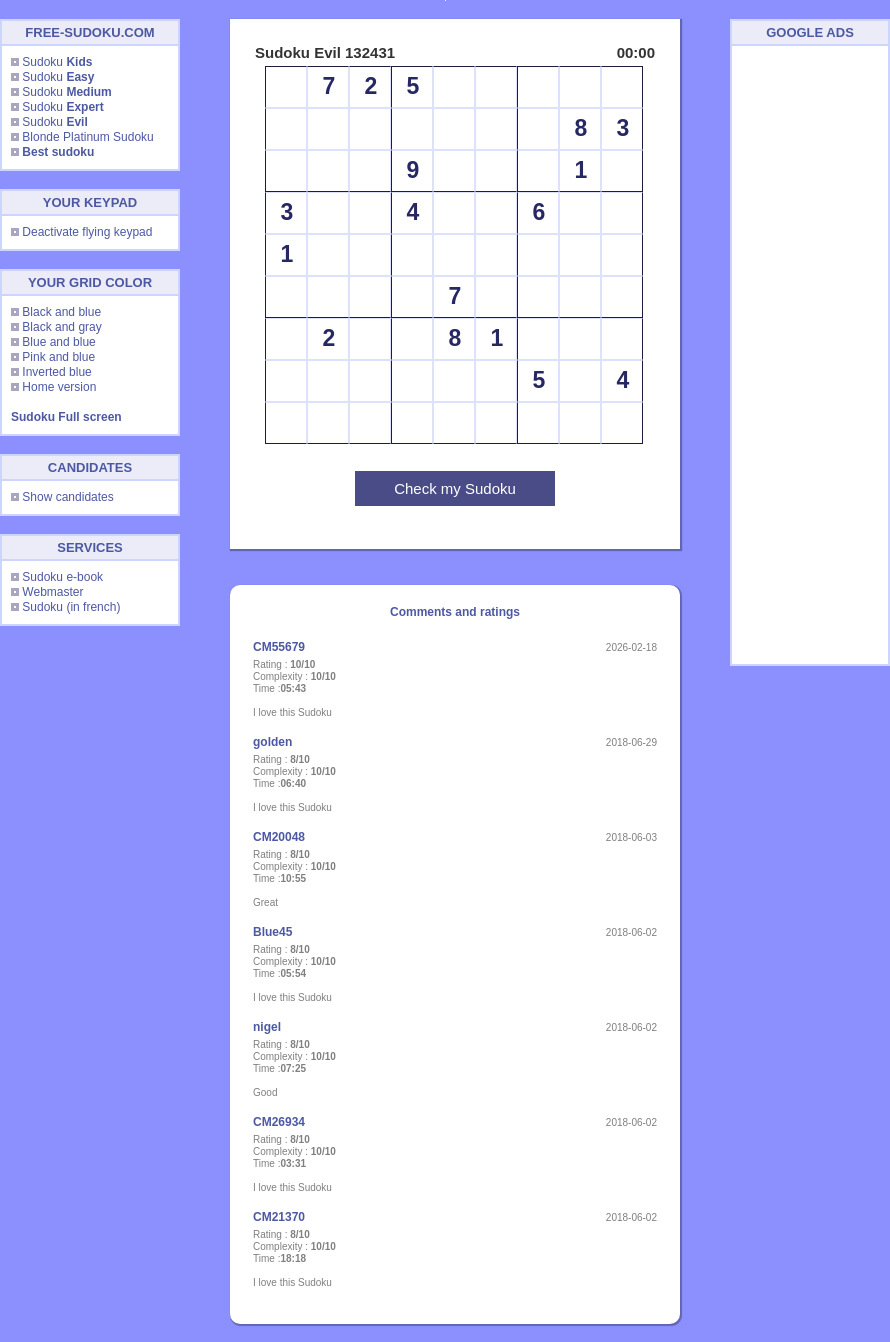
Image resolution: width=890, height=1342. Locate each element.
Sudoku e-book (62, 577)
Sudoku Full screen (66, 417)
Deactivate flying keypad (87, 232)
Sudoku (57, 62)
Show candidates (67, 497)
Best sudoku (58, 152)
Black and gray (61, 327)
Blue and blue (58, 342)
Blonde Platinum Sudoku (87, 137)
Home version (59, 387)
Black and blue (61, 312)
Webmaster (52, 592)
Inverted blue (56, 372)
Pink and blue (58, 357)
